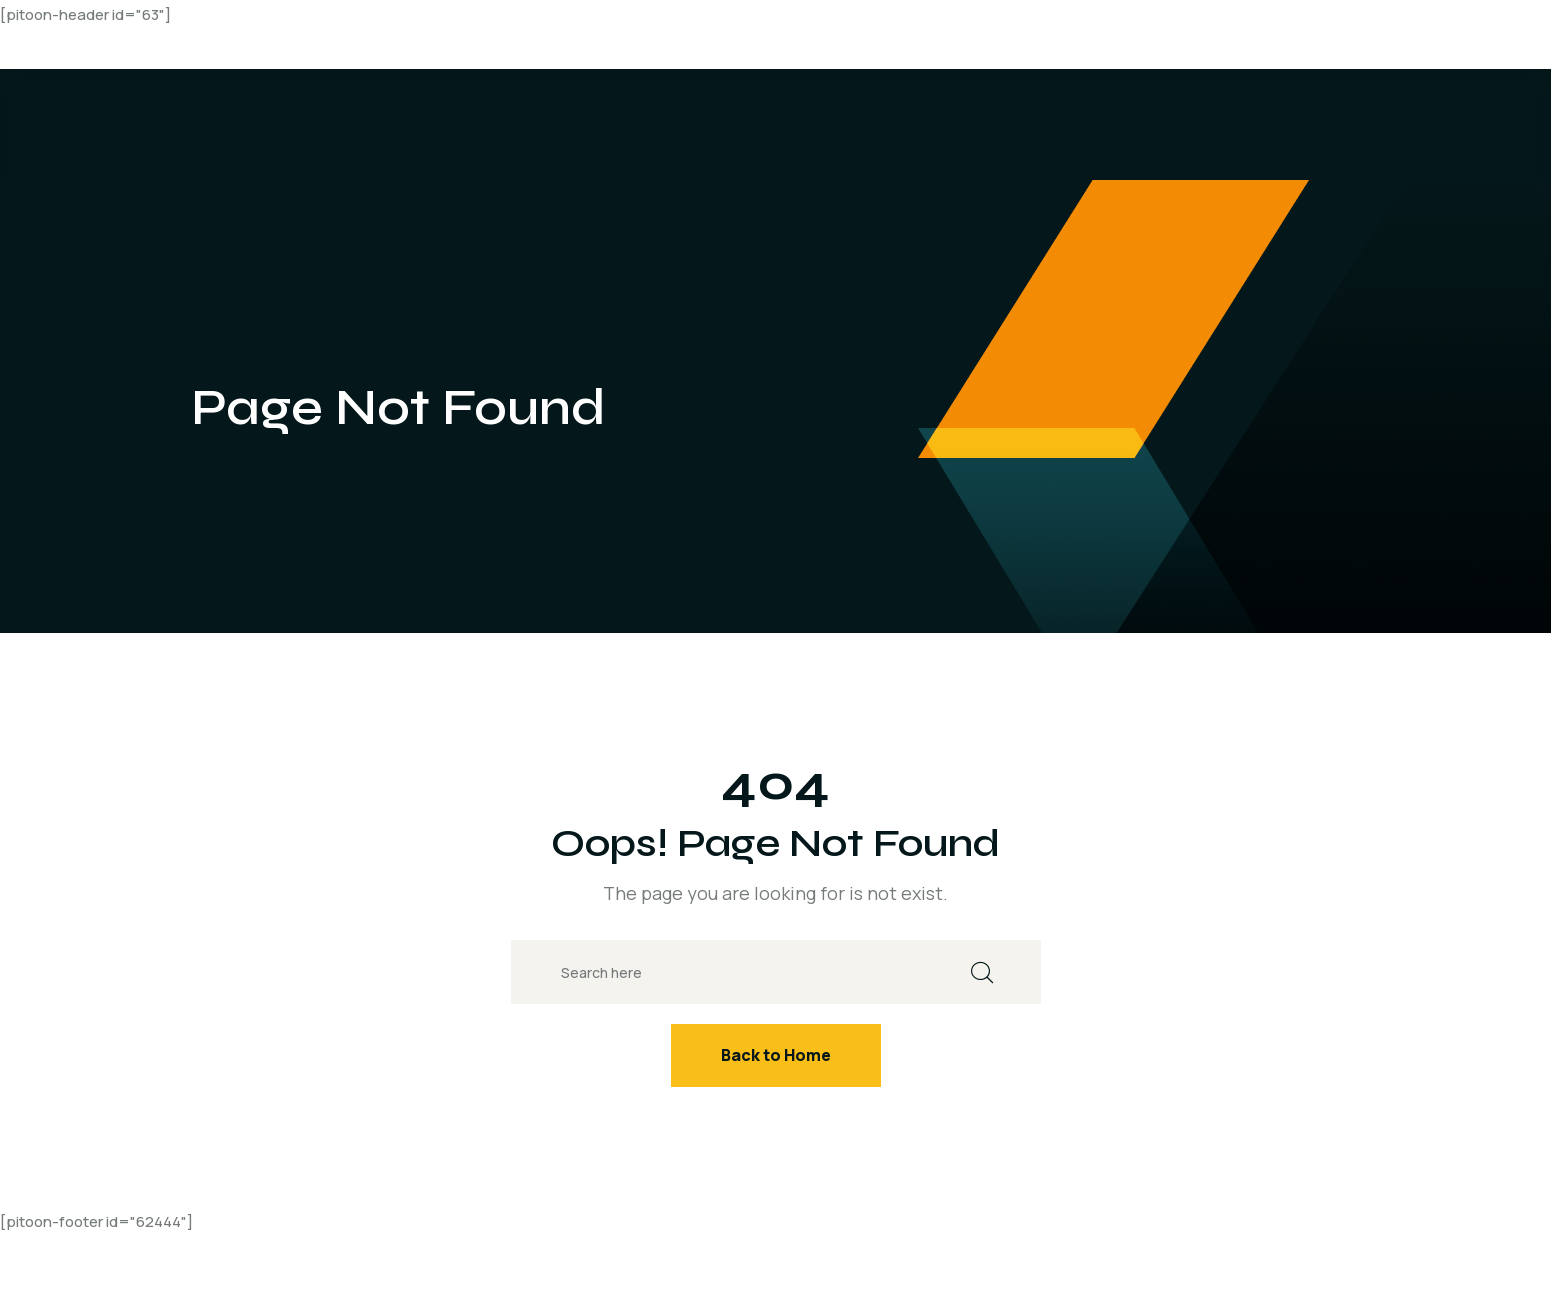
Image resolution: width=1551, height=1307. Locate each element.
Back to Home (776, 1055)
